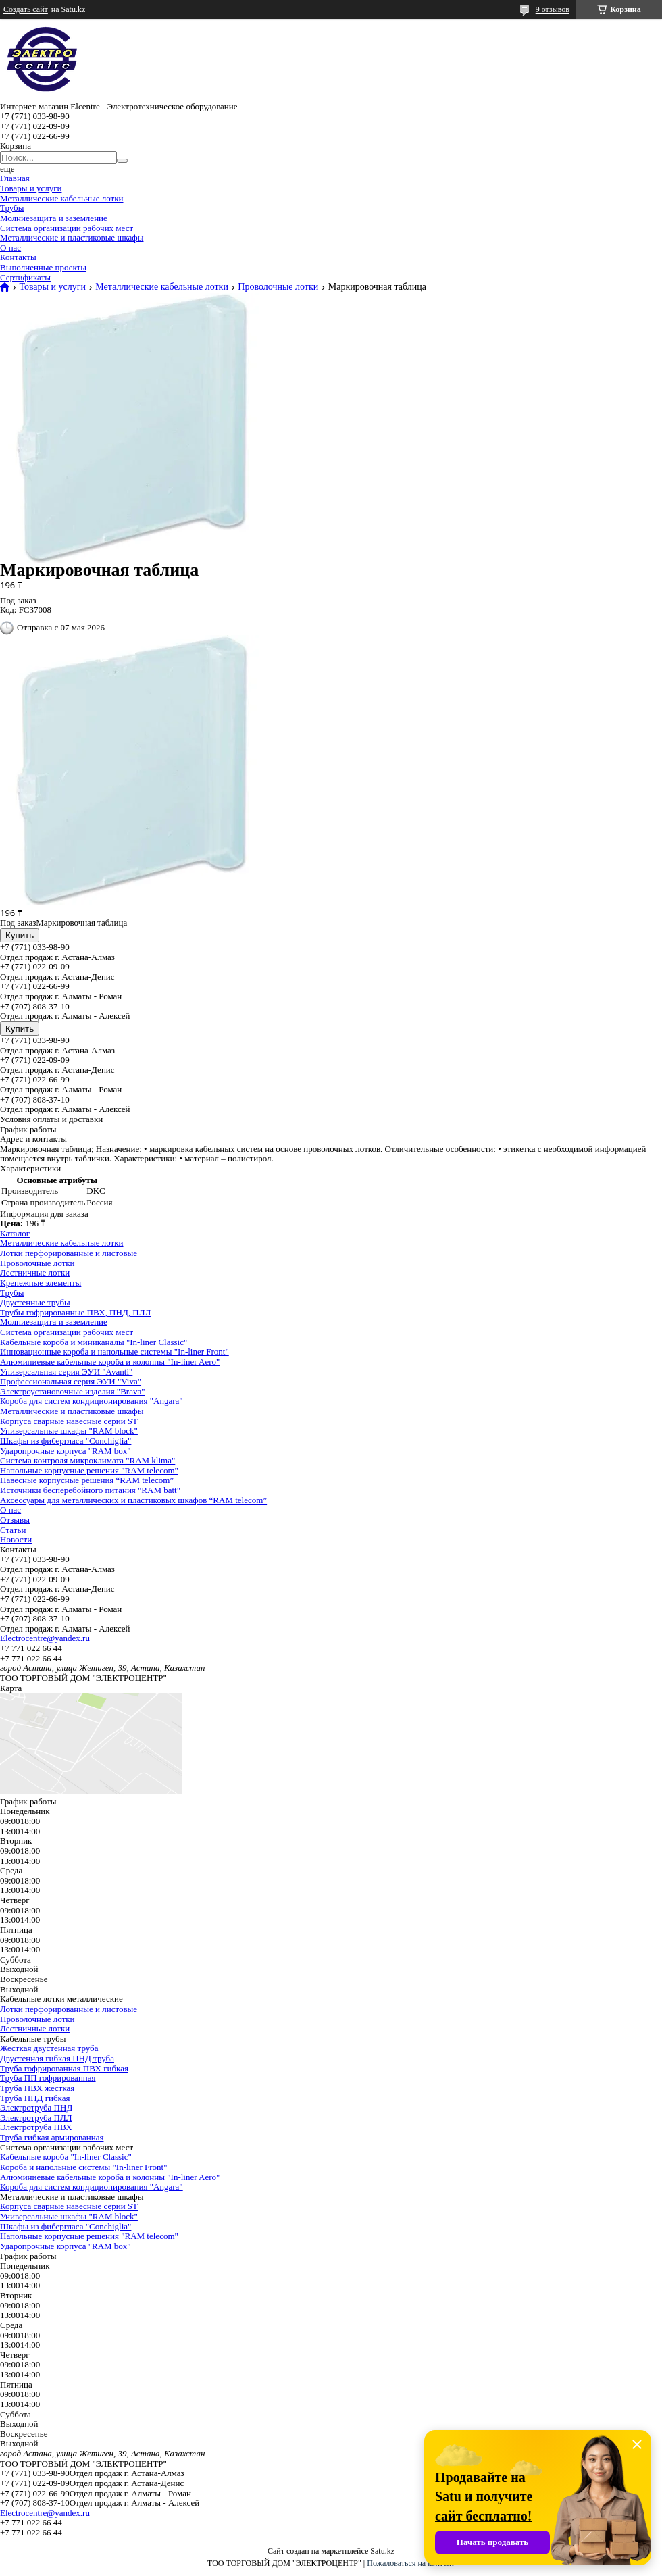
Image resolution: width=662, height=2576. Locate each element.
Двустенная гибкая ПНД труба (57, 2058)
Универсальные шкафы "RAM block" (69, 1430)
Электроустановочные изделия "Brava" (72, 1391)
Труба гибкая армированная (51, 2137)
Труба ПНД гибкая (35, 2098)
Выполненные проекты (43, 267)
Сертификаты (25, 277)
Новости (16, 1539)
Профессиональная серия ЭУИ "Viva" (70, 1381)
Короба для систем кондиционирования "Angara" (91, 1401)
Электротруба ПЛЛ (36, 2118)
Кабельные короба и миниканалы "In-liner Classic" (93, 1342)
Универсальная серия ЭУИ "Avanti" (66, 1372)
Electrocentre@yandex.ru (45, 1638)
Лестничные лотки (35, 1272)
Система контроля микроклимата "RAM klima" (87, 1460)
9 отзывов (552, 9)
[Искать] (122, 161)
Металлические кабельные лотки (62, 198)
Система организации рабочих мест (66, 228)
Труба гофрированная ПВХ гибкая (64, 2068)
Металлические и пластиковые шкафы (71, 237)
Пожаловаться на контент (411, 2563)
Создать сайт (25, 9)
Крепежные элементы (40, 1283)
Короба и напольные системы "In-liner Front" (84, 2167)
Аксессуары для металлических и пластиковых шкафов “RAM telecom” (133, 1500)
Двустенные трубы (35, 1302)
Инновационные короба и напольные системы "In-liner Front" (114, 1351)
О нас (10, 248)
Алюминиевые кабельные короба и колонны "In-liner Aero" (110, 1362)
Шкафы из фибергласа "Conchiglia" (65, 1441)
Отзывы (15, 1520)
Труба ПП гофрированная (48, 2078)
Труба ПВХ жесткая (37, 2088)
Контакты (18, 257)
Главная (15, 178)
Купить (19, 935)
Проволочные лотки (278, 287)
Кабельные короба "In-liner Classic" (66, 2157)
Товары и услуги (30, 188)
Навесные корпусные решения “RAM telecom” (87, 1480)
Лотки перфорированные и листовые (68, 1253)
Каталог (15, 1233)
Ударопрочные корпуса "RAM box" (65, 1451)
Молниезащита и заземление (53, 218)
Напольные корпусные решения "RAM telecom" (89, 1470)
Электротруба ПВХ (36, 2127)
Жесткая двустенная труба (49, 2048)
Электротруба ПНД (36, 2107)
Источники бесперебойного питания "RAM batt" (90, 1490)
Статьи (13, 1530)
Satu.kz (382, 2551)
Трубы (12, 208)
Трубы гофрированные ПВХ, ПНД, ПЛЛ (75, 1312)
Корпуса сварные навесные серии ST (69, 1421)
